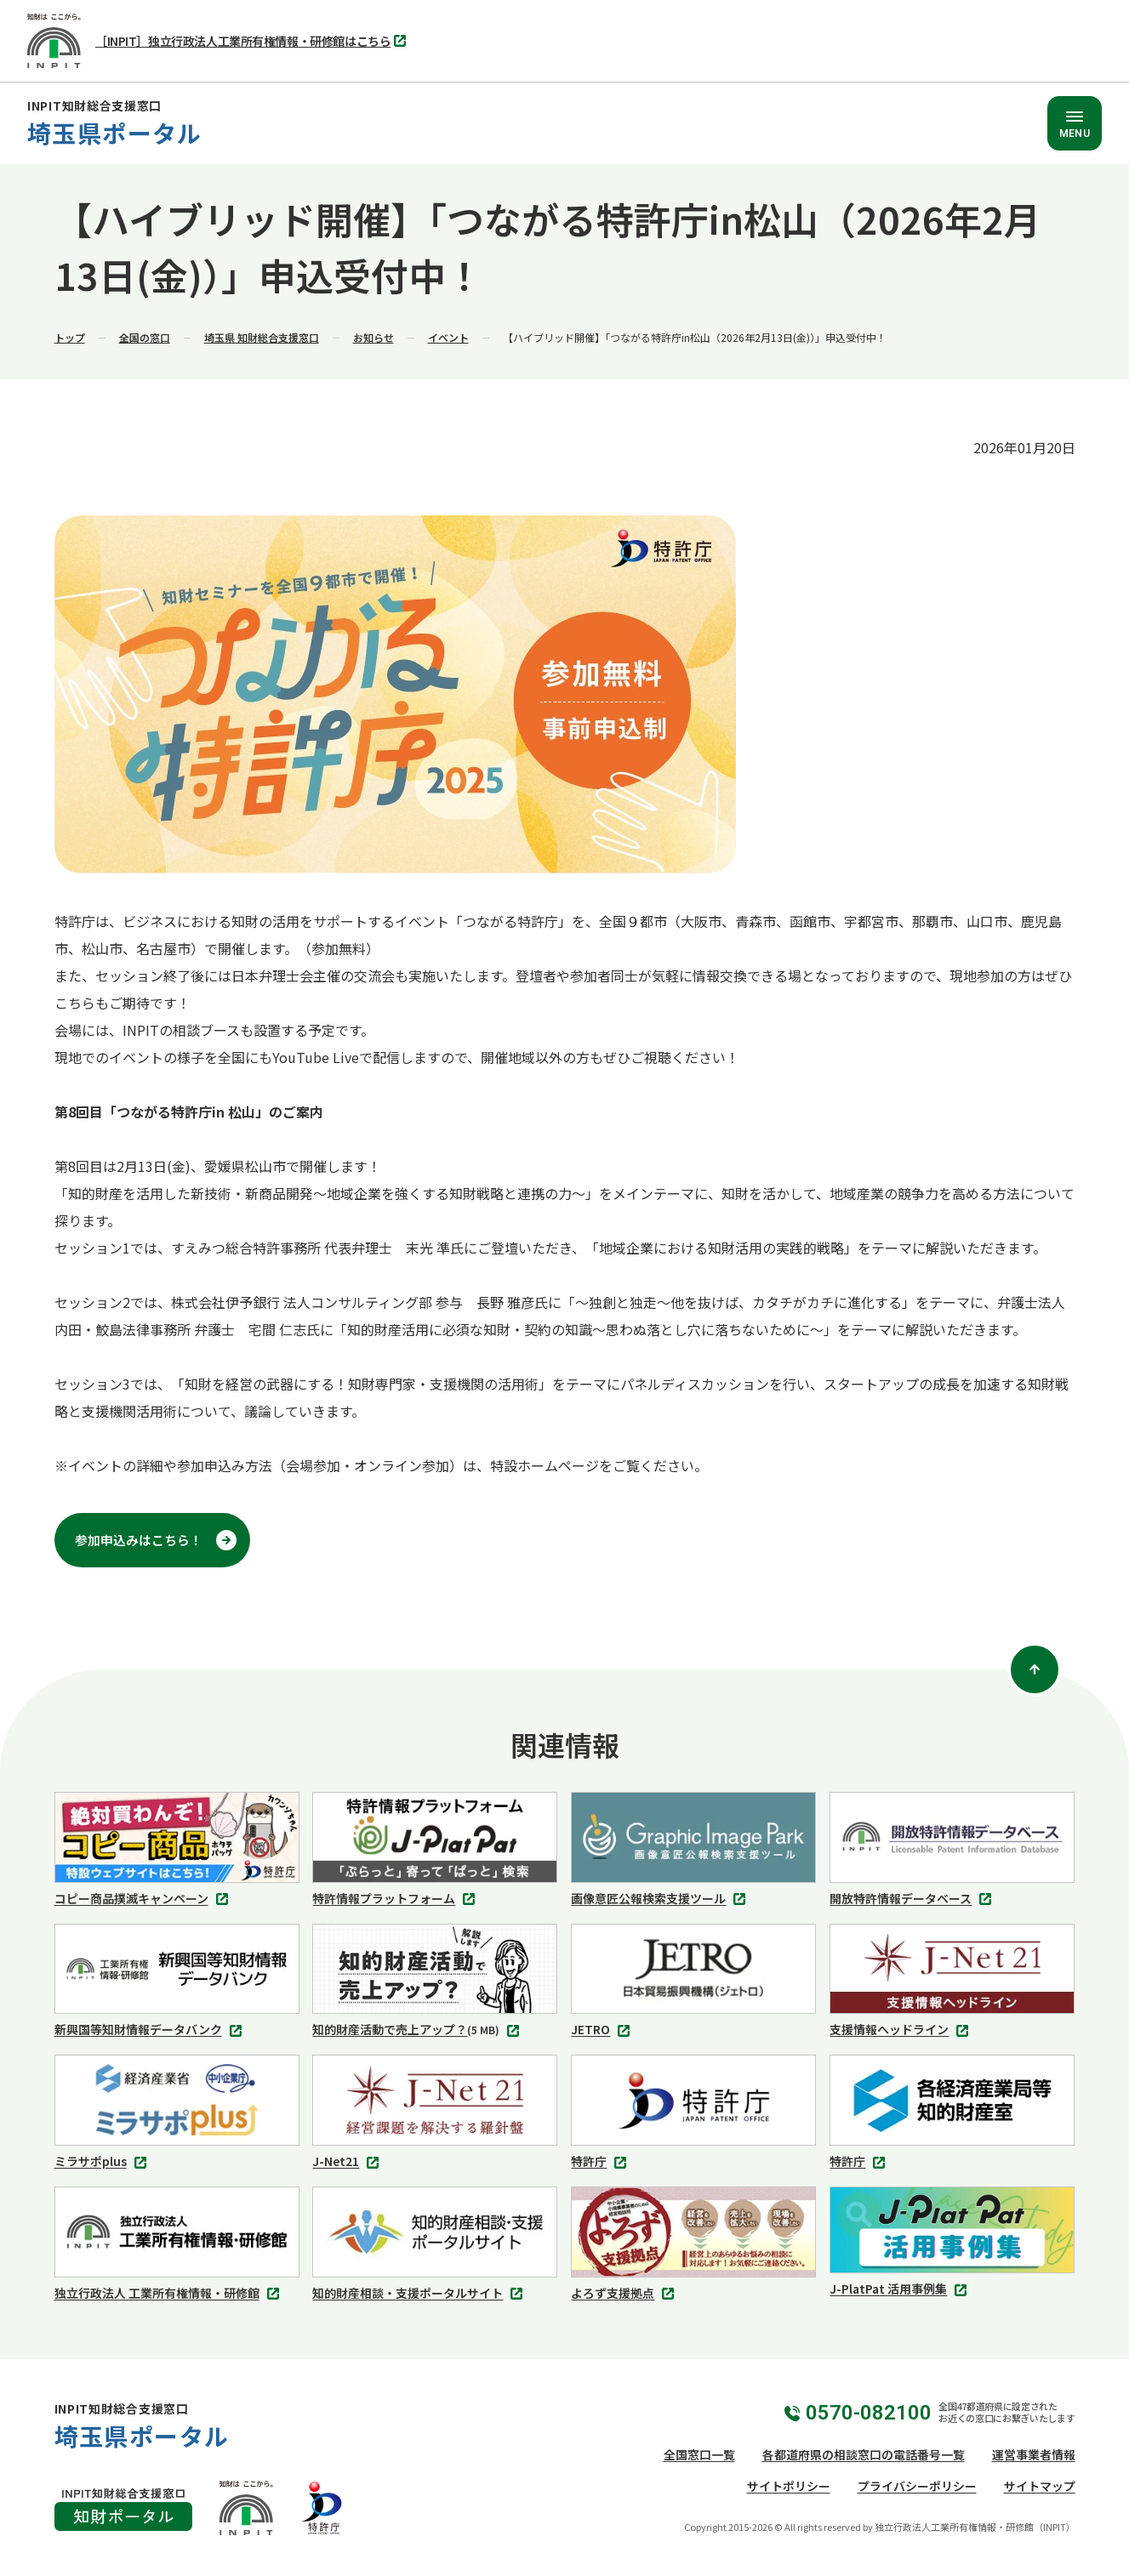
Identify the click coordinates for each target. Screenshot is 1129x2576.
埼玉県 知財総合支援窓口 (261, 337)
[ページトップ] (1034, 1669)
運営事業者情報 (1033, 2454)
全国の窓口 (144, 337)
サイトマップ (1039, 2485)
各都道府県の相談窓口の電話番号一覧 (863, 2454)
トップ (69, 337)
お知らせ (373, 337)
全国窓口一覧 (699, 2454)
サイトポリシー (788, 2485)
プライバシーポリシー (917, 2485)
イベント (448, 337)
